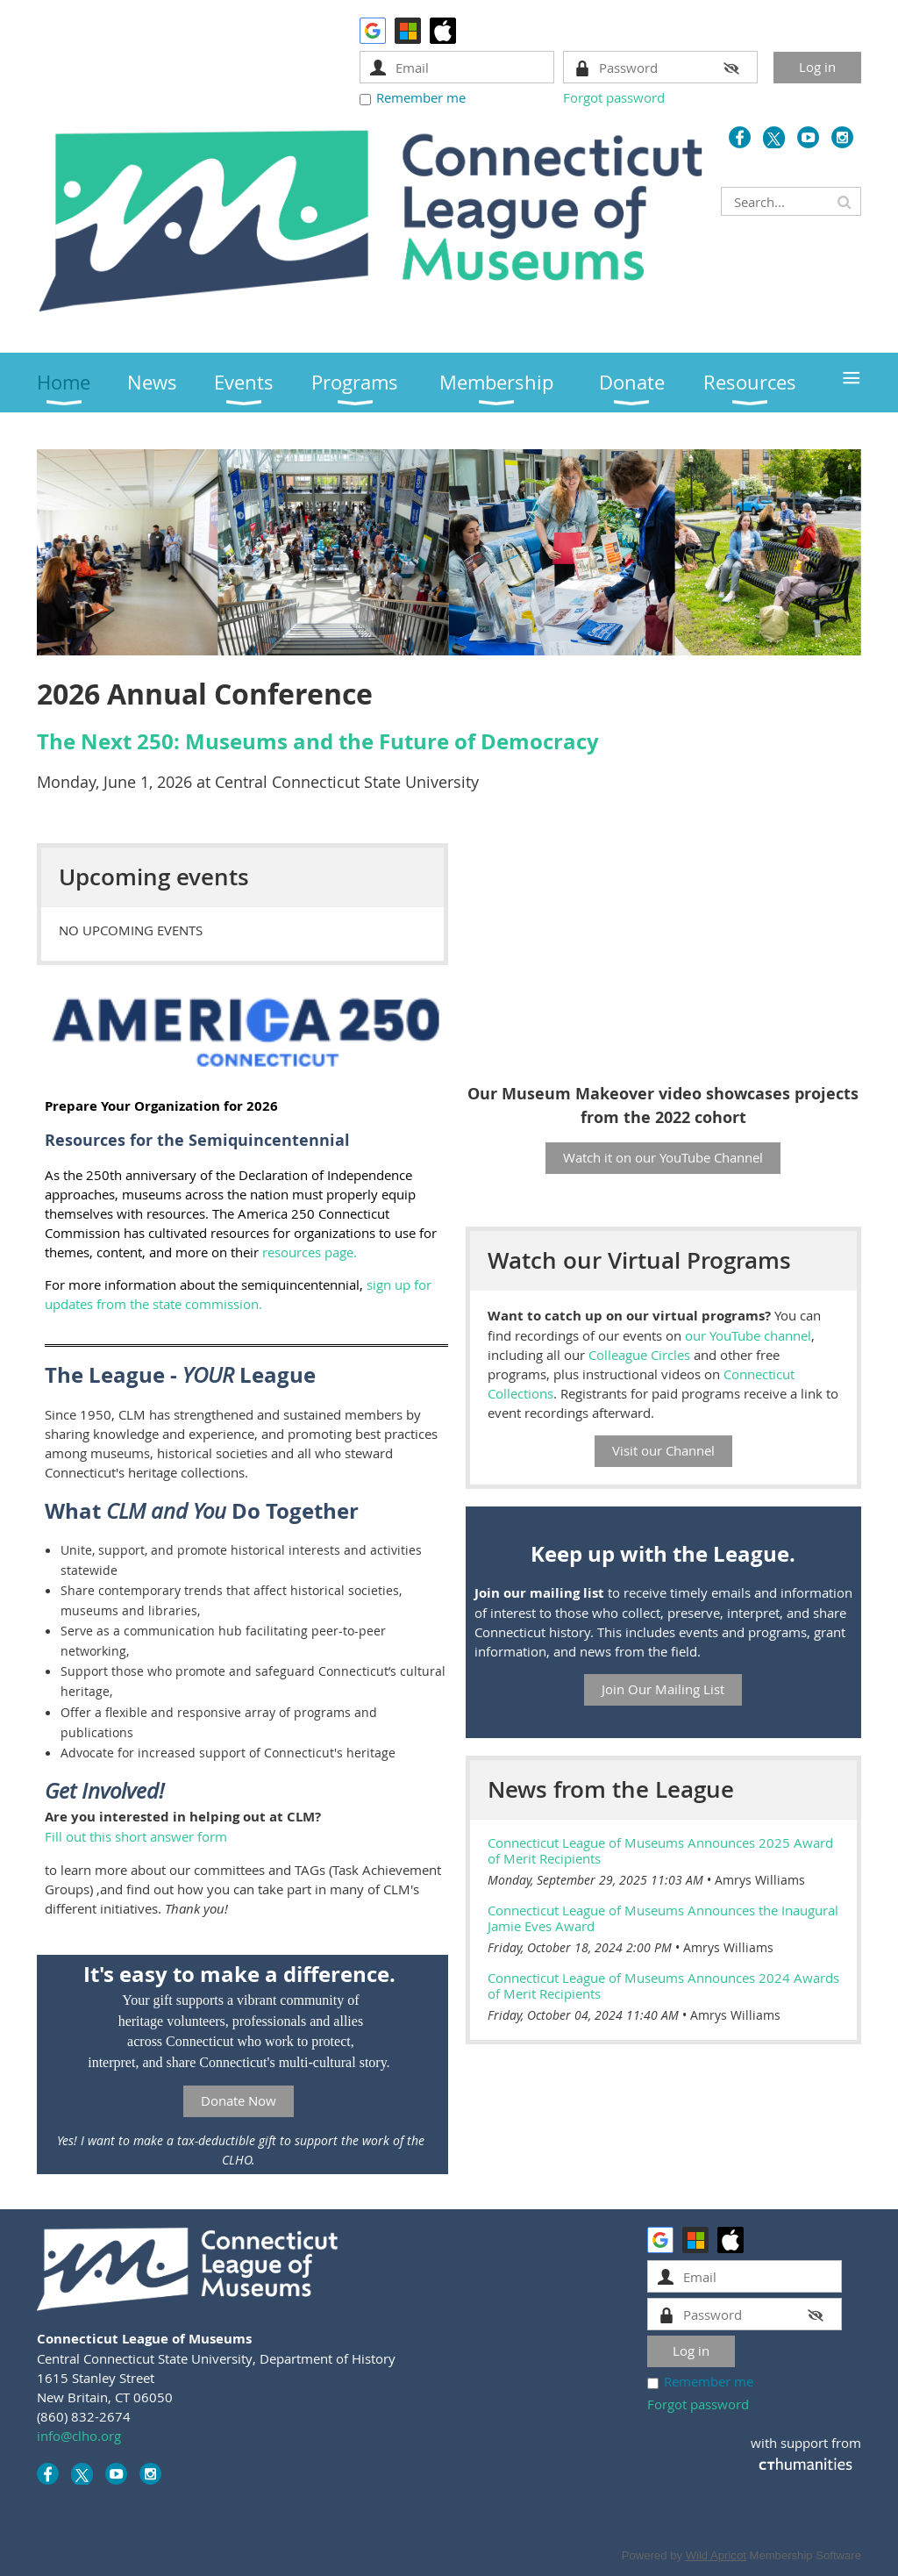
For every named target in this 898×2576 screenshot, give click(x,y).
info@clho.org (79, 2435)
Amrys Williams (760, 1879)
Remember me (421, 97)
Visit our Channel (663, 1450)
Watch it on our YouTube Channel (663, 1157)
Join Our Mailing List (663, 1689)
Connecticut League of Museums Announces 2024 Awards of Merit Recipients (663, 1985)
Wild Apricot (716, 2555)
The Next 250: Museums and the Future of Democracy (318, 741)
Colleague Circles (639, 1354)
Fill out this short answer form (136, 1836)
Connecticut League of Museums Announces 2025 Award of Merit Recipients (660, 1850)
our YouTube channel (748, 1335)
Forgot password (614, 97)
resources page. (309, 1252)
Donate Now (238, 2100)
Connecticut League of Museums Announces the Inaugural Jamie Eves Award (663, 1918)
